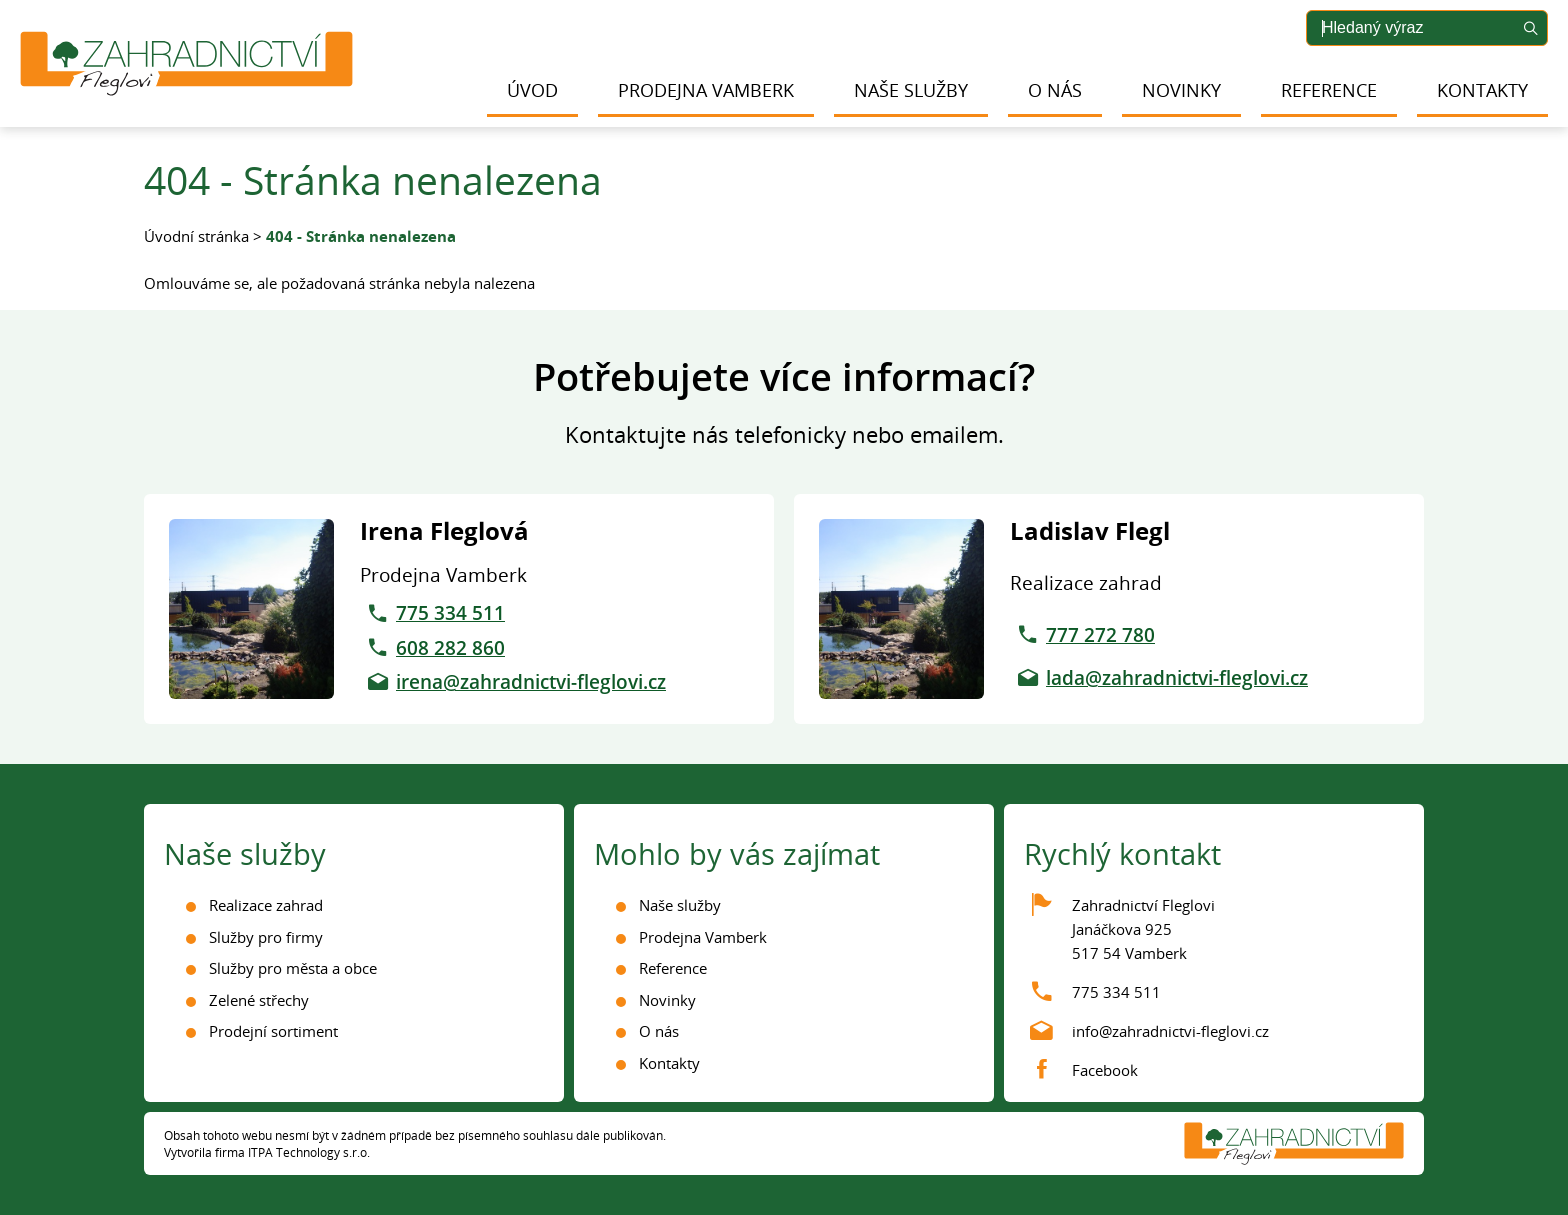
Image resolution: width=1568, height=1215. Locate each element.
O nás (1055, 90)
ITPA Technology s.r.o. (309, 1152)
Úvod (532, 90)
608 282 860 (450, 648)
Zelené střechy (259, 1000)
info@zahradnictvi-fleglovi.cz (1170, 1031)
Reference (1329, 90)
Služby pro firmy (266, 937)
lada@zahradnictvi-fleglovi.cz (1177, 678)
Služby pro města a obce (293, 968)
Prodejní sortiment (273, 1031)
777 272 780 (1100, 635)
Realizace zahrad (266, 905)
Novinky (1181, 90)
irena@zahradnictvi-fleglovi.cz (531, 682)
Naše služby (911, 90)
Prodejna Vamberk (706, 90)
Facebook (1105, 1070)
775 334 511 (450, 613)
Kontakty (1482, 90)
